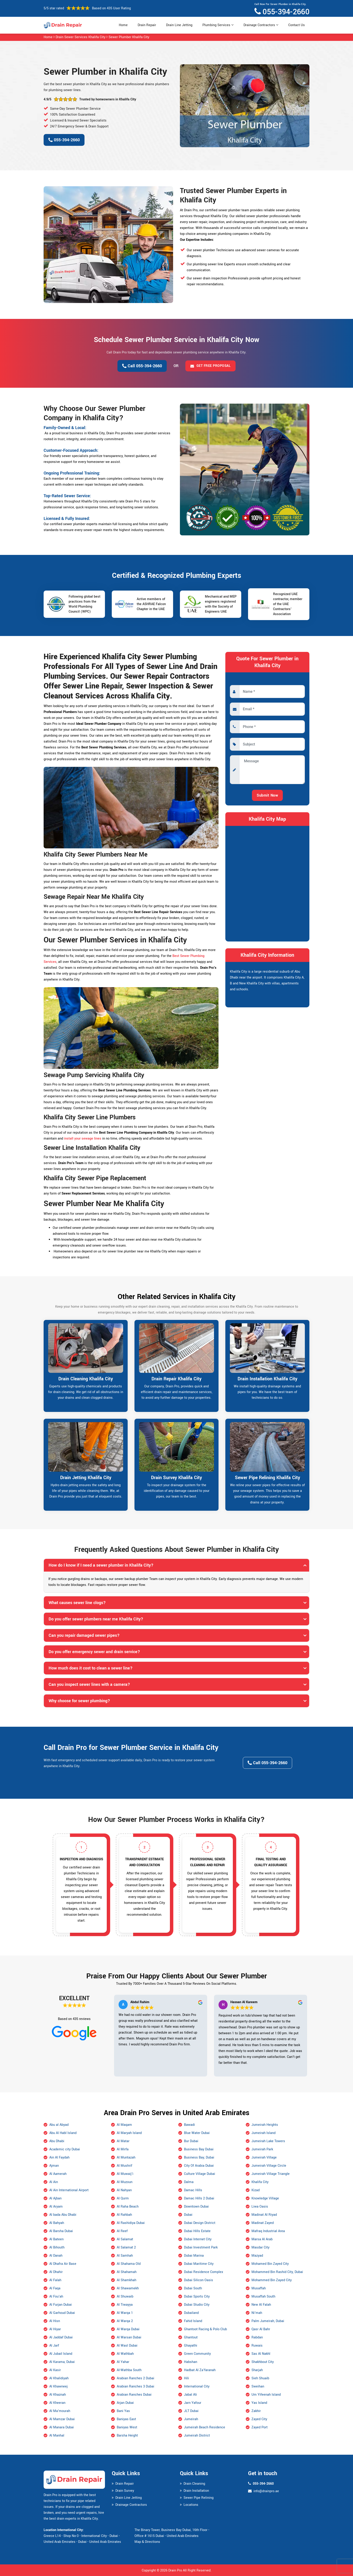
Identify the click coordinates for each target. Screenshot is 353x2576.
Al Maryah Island (129, 2133)
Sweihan (257, 2386)
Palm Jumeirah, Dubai (267, 2321)
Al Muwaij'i (125, 2173)
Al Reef (122, 2231)
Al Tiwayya (125, 2304)
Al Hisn (54, 2321)
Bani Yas (123, 2411)
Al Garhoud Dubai (62, 2312)
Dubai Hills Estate (197, 2231)
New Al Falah (261, 2304)
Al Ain (53, 2182)
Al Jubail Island (60, 2353)
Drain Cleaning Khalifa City (85, 1379)
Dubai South (193, 2288)
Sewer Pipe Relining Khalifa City (267, 1478)
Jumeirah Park (262, 2149)
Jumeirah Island (263, 2133)
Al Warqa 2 (125, 2321)
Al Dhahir (56, 2272)
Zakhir (256, 2411)
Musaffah (258, 2288)
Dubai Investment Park (201, 2247)
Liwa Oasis (259, 2206)
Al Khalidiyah (59, 2378)
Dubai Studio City (196, 2304)
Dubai (188, 2214)
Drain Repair (147, 25)
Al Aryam (56, 2206)
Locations (191, 2504)
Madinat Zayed (262, 2223)
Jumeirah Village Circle (268, 2165)
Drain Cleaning (194, 2483)
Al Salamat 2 (126, 2247)
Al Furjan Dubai (60, 2304)
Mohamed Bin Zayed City (270, 2263)
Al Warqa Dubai (128, 2329)
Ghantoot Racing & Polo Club (205, 2329)
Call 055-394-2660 (142, 366)
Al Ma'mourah (59, 2411)
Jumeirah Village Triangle (270, 2173)
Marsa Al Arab (262, 2239)
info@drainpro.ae (263, 2491)
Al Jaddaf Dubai (61, 2337)
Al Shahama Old (129, 2263)
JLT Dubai (191, 2411)
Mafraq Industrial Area (268, 2231)
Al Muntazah (126, 2157)
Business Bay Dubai (199, 2149)
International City (196, 2386)
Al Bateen (56, 2239)
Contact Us (296, 25)
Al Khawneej (58, 2386)
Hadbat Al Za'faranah (200, 2370)
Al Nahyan (124, 2190)
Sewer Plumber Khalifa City (129, 37)
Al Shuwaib (125, 2296)
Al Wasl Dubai (127, 2345)
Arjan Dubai (125, 2402)
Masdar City (260, 2247)
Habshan (190, 2362)
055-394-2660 (281, 12)
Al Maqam (124, 2124)
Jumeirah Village (264, 2157)
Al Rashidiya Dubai (131, 2223)
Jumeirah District (197, 2435)
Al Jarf (54, 2345)
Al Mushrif (124, 2165)
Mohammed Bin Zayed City (271, 2280)
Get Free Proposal (210, 365)
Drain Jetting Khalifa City (85, 1478)
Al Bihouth (57, 2247)
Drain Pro (175, 2570)
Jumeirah (191, 2419)
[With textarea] (272, 769)
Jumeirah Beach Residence (204, 2427)
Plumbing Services (218, 25)
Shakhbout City (262, 2362)
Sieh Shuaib (260, 2378)
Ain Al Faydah (59, 2157)
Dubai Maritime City (199, 2263)
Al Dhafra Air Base (62, 2263)
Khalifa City (259, 2182)
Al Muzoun (124, 2182)
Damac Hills (193, 2190)
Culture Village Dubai (199, 2173)
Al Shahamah (127, 2272)
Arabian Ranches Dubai (134, 2394)
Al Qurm (123, 2198)
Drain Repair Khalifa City (176, 1379)
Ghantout (191, 2337)
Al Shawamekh (128, 2288)
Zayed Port (259, 2427)
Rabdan (257, 2337)
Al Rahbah (124, 2214)
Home (123, 25)
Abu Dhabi (56, 2141)
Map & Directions (147, 2541)
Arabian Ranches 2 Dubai (135, 2378)
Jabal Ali (190, 2394)
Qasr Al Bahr (260, 2329)
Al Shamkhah (126, 2280)
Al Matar (123, 2141)
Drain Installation (196, 2490)
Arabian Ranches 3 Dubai (135, 2386)
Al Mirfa (123, 2149)
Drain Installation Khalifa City (267, 1379)
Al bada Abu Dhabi (62, 2214)
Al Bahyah (56, 2223)
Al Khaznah (57, 2394)
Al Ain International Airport (69, 2190)
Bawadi (189, 2124)
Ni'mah (256, 2312)
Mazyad (257, 2255)
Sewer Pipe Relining (199, 2497)
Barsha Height (127, 2435)
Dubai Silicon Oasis (198, 2280)
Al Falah (55, 2280)
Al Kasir (55, 2370)
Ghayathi (190, 2345)
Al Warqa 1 (125, 2312)
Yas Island (259, 2402)
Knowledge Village (265, 2198)
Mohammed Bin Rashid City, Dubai (277, 2272)
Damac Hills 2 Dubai (199, 2198)
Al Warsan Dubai (129, 2337)
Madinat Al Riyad (264, 2214)
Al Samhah (125, 2255)
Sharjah (257, 2370)
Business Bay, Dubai (199, 2157)
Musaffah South (263, 2296)
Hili (186, 2378)
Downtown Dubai (196, 2206)
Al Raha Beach (128, 2206)
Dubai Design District (199, 2223)
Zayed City (259, 2419)
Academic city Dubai (64, 2149)
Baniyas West (127, 2427)
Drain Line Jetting (179, 25)
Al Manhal (56, 2435)
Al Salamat (125, 2239)
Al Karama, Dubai (62, 2362)
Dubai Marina (194, 2255)
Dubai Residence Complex (203, 2272)
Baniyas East (126, 2419)
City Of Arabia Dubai (199, 2165)
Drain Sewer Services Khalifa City (80, 37)
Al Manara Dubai (61, 2427)
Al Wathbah (125, 2353)
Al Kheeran (57, 2402)
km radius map (267, 884)
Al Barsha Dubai (61, 2231)
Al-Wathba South (129, 2370)
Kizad (255, 2190)
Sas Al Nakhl (260, 2353)
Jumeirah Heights (264, 2124)
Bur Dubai (191, 2141)
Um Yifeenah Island (266, 2394)
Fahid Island (193, 2321)
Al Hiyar (55, 2329)
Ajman (54, 2165)
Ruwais (257, 2345)
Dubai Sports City (197, 2296)
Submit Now (267, 795)
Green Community (197, 2353)
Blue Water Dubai (197, 2133)
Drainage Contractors (261, 25)
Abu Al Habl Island (63, 2133)
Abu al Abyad (59, 2124)
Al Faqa (54, 2288)
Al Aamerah (58, 2173)
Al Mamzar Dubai (62, 2419)
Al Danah (55, 2255)
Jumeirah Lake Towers (268, 2141)
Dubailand (191, 2312)
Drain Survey (124, 2490)
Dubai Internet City (197, 2239)
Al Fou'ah (56, 2296)
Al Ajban (55, 2198)
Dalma (189, 2182)
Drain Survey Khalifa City (176, 1478)
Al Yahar (123, 2362)
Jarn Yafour (192, 2402)
